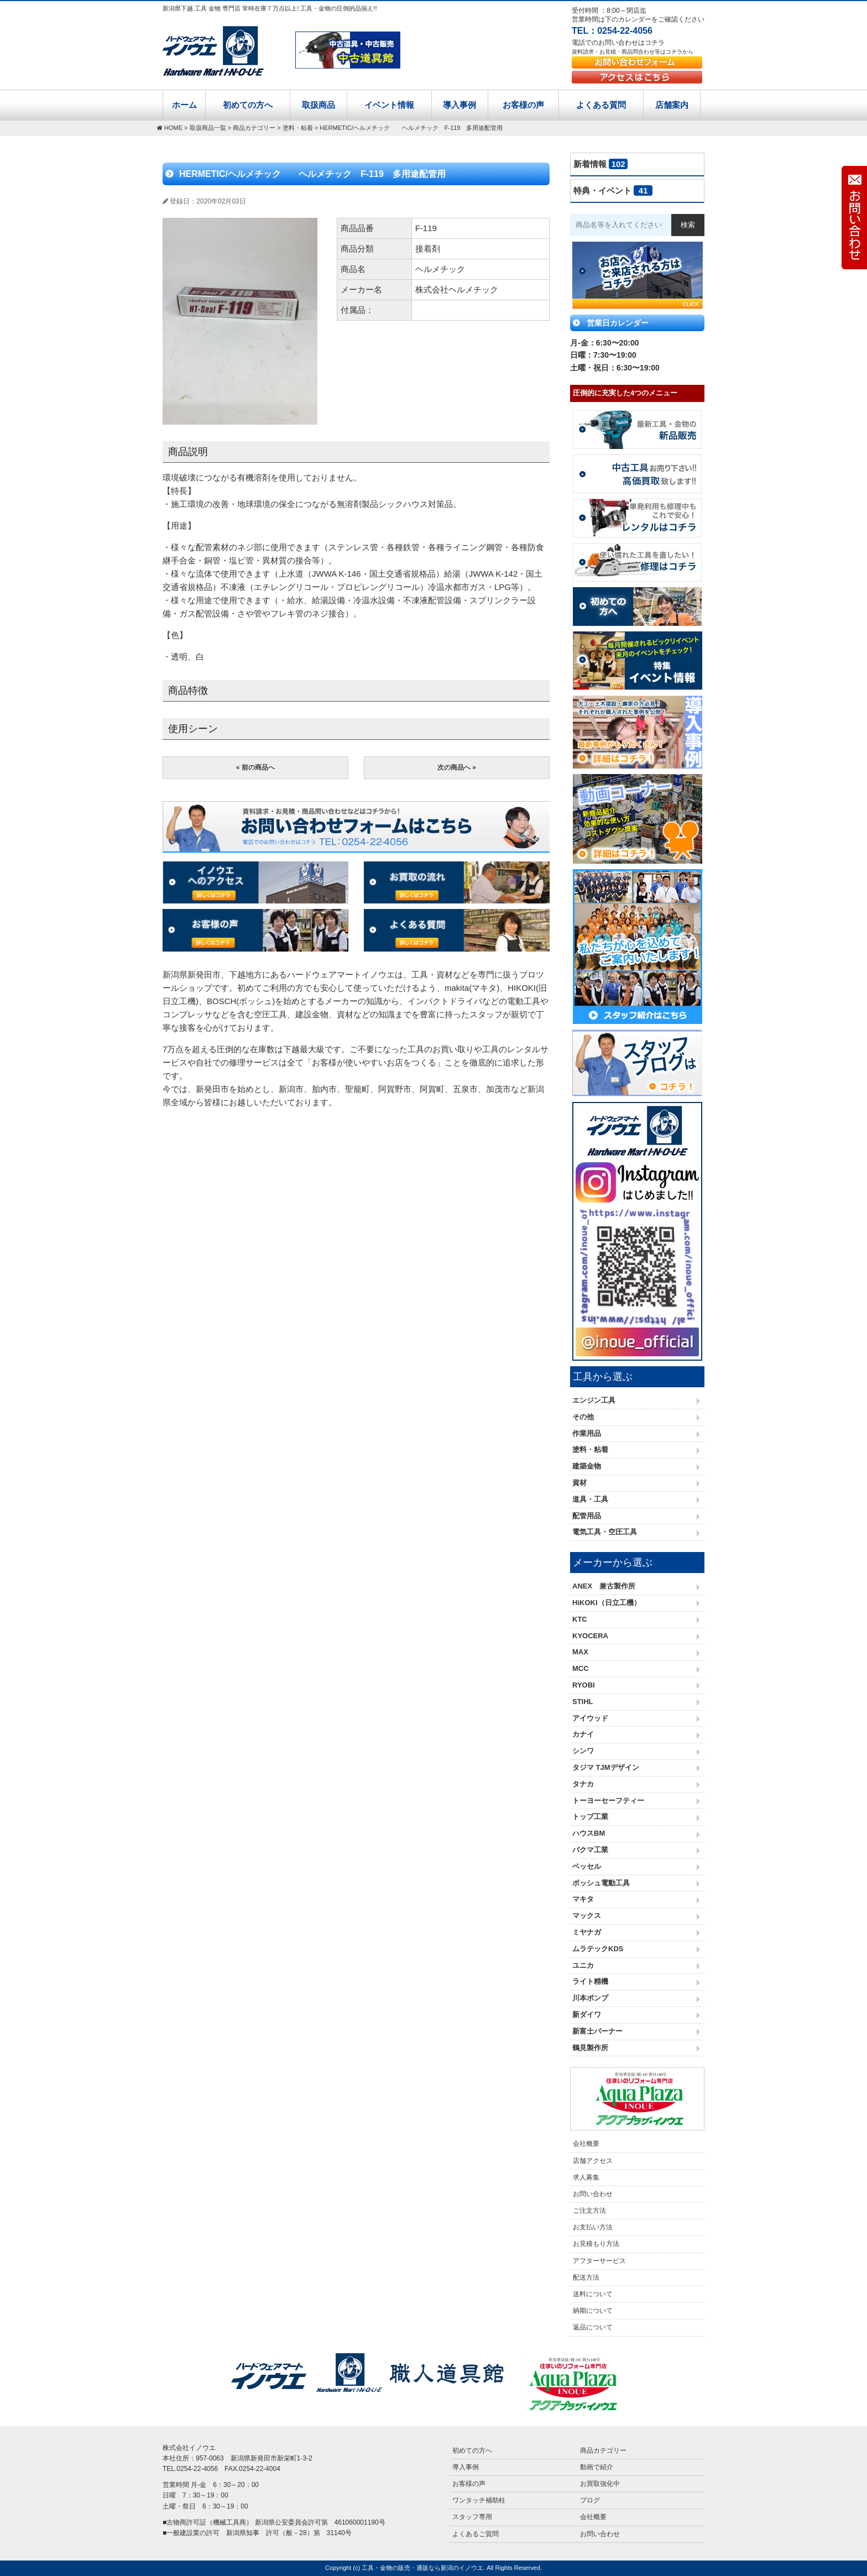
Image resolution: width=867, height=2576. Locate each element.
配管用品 (586, 1516)
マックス (586, 1915)
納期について (593, 2310)
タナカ (583, 1784)
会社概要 (586, 2143)
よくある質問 (601, 104)
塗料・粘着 (590, 1449)
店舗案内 (671, 104)
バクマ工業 (590, 1850)
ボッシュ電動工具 (601, 1883)
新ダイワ (586, 2014)
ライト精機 (590, 1981)
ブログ (590, 2500)
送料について (593, 2294)
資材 (579, 1482)
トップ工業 (590, 1816)
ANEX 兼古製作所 (603, 1586)
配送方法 (586, 2277)
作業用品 (586, 1433)
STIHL (582, 1701)
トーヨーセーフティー (608, 1800)
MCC (580, 1668)
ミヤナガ (586, 1932)
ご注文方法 (589, 2210)
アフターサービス (599, 2261)
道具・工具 (590, 1499)
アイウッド (590, 1718)
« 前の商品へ (255, 767)
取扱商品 (318, 104)
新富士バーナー (597, 2031)
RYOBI (583, 1685)
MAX (580, 1652)
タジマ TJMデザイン (605, 1767)
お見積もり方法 (596, 2244)
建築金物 (586, 1466)
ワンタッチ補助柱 (478, 2500)
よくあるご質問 (475, 2534)
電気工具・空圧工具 (604, 1532)
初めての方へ (248, 104)
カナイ (583, 1734)
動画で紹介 (596, 2467)
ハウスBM (588, 1833)
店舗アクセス (593, 2161)
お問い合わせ (593, 2194)
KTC (579, 1619)
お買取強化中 (600, 2484)
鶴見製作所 (590, 2048)
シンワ (583, 1751)
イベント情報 (389, 104)
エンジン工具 (593, 1400)
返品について (593, 2327)
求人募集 (586, 2177)
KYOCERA (590, 1636)
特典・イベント (612, 190)
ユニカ (583, 1965)
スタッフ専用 (472, 2517)
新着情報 (600, 164)
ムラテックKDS (597, 1949)
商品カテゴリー (603, 2450)
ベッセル (586, 1866)
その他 (583, 1417)
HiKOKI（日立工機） (606, 1602)
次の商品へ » (456, 767)
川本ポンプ (590, 1998)
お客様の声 (523, 104)
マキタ (583, 1899)
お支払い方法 (593, 2227)
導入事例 (459, 104)
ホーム (184, 104)
